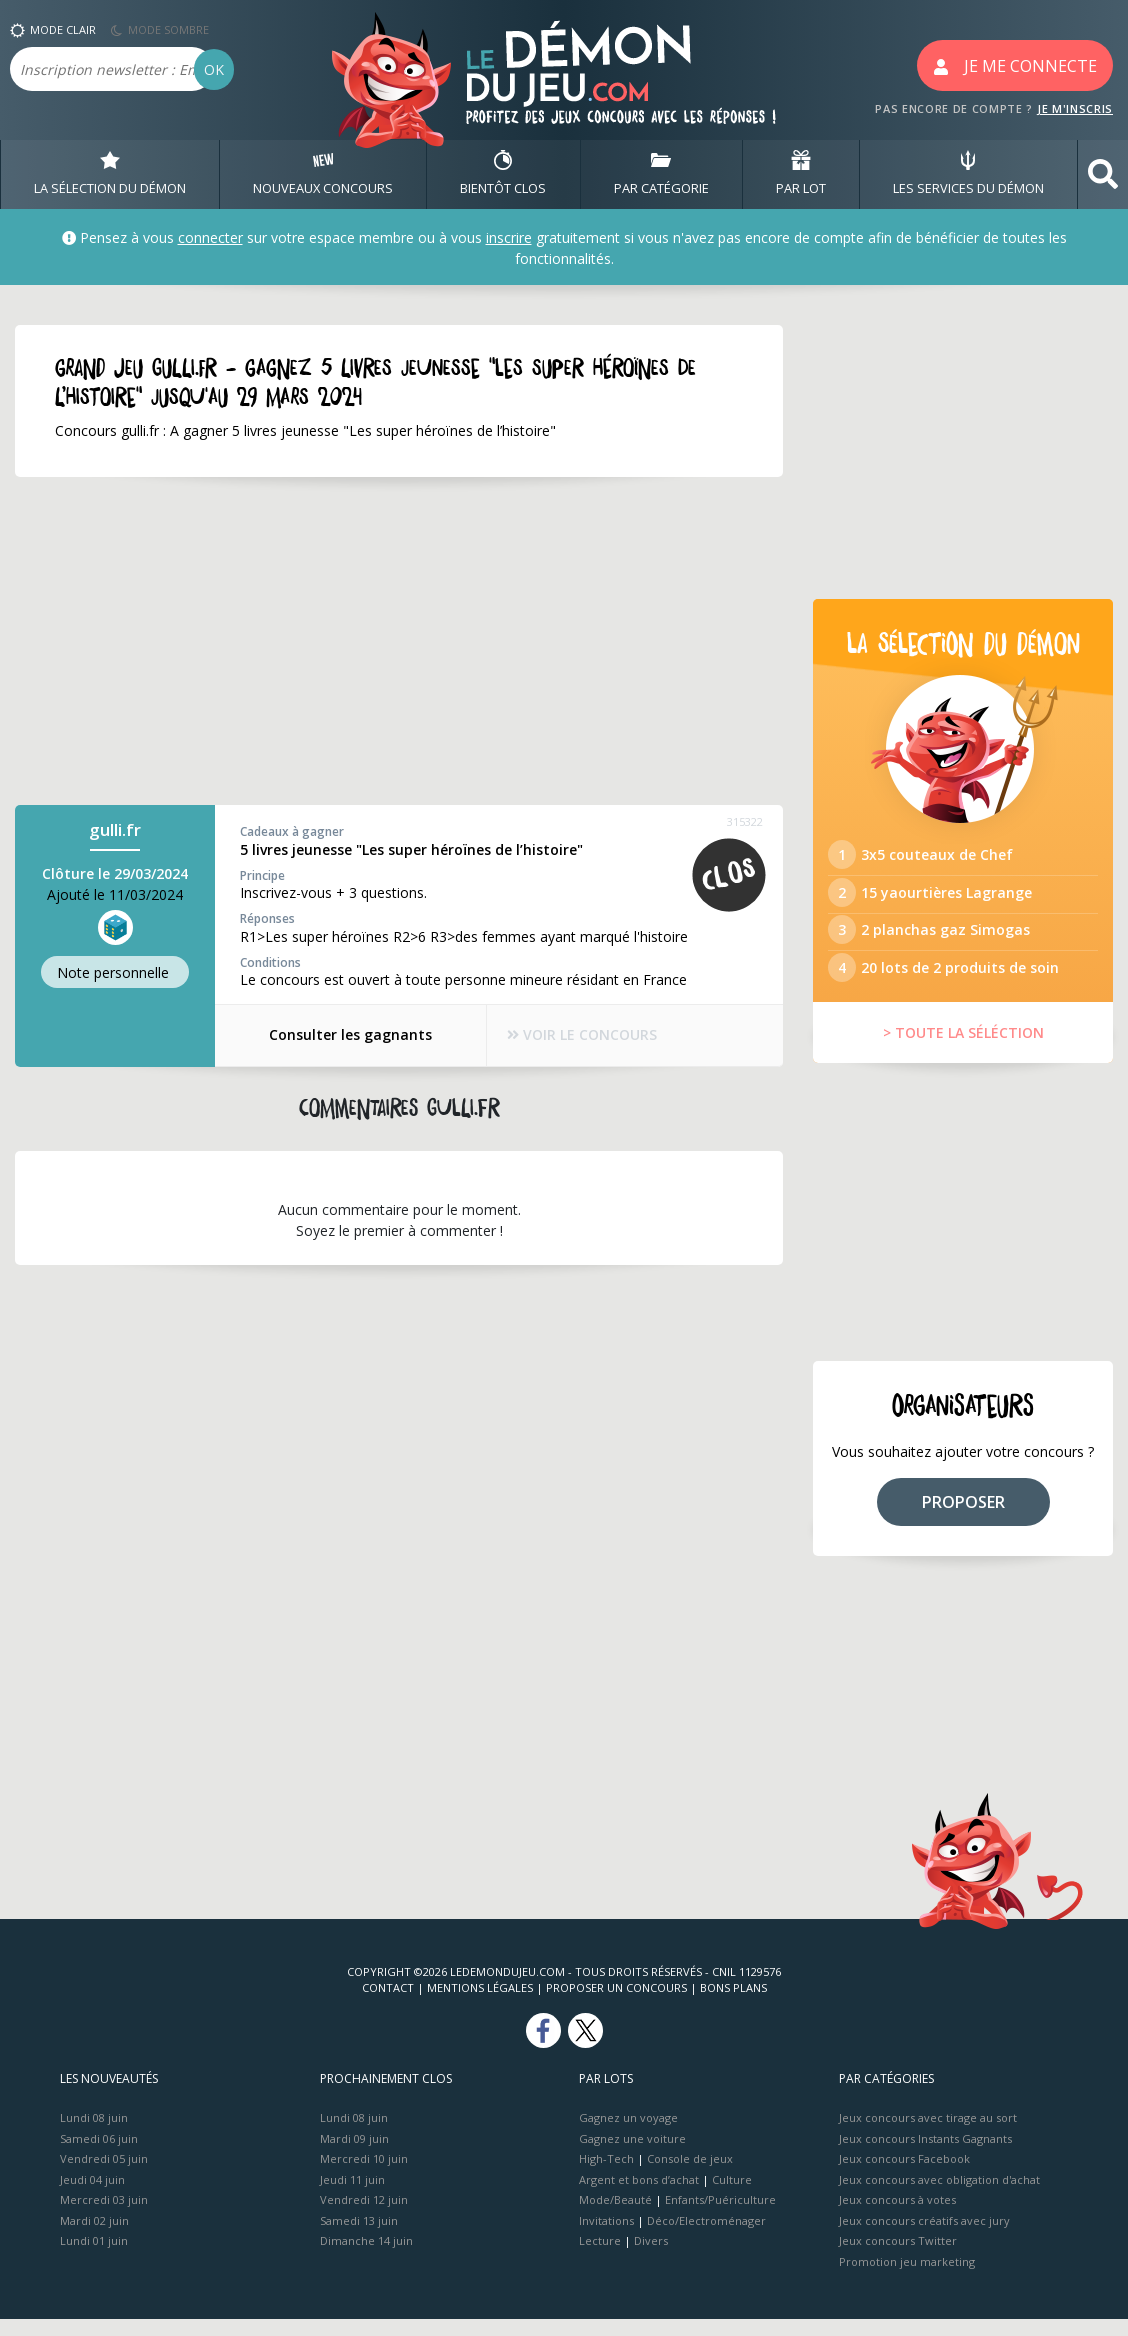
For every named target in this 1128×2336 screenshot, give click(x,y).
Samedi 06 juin (99, 2154)
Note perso (115, 972)
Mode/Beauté (615, 2216)
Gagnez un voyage (628, 2134)
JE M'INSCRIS (1075, 108)
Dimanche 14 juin (366, 2257)
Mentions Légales (480, 2004)
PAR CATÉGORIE (661, 174)
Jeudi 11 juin (352, 2195)
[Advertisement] (399, 642)
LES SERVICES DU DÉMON (968, 174)
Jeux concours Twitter (898, 2257)
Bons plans (733, 2004)
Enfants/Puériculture (720, 2216)
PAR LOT (801, 174)
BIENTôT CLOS (503, 174)
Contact (388, 2004)
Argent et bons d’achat (639, 2195)
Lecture (600, 2257)
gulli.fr (115, 830)
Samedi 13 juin (359, 2236)
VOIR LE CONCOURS (584, 1035)
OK (214, 69)
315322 (745, 822)
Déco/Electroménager (706, 2236)
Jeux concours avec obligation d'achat (939, 2195)
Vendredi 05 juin (104, 2175)
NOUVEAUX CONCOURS (323, 174)
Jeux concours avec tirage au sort (928, 2134)
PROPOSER (963, 1518)
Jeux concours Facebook (904, 2175)
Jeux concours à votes (897, 2216)
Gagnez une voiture (632, 2154)
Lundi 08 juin (94, 2134)
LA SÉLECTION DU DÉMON (110, 174)
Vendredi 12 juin (364, 2216)
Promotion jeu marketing (907, 2277)
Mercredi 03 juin (104, 2216)
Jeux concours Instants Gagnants (925, 2154)
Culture (732, 2195)
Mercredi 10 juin (364, 2175)
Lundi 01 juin (94, 2257)
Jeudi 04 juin (92, 2195)
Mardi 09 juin (354, 2154)
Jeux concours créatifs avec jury (924, 2236)
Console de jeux (690, 2175)
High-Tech (606, 2175)
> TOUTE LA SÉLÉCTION (963, 1049)
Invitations (606, 2236)
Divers (651, 2257)
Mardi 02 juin (94, 2236)
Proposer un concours (616, 2004)
